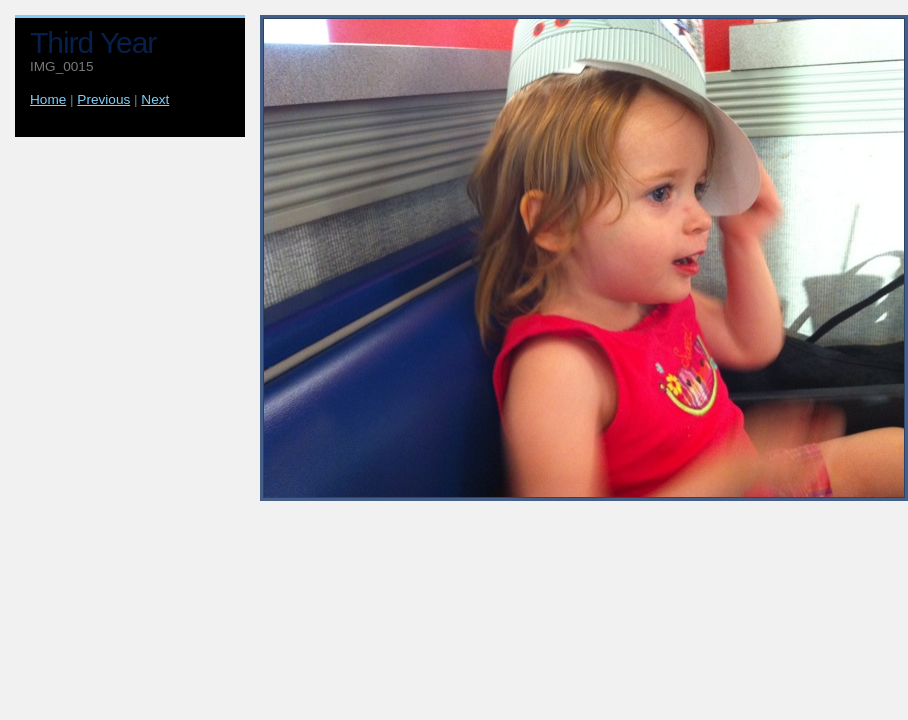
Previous (103, 99)
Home (48, 99)
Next (155, 99)
